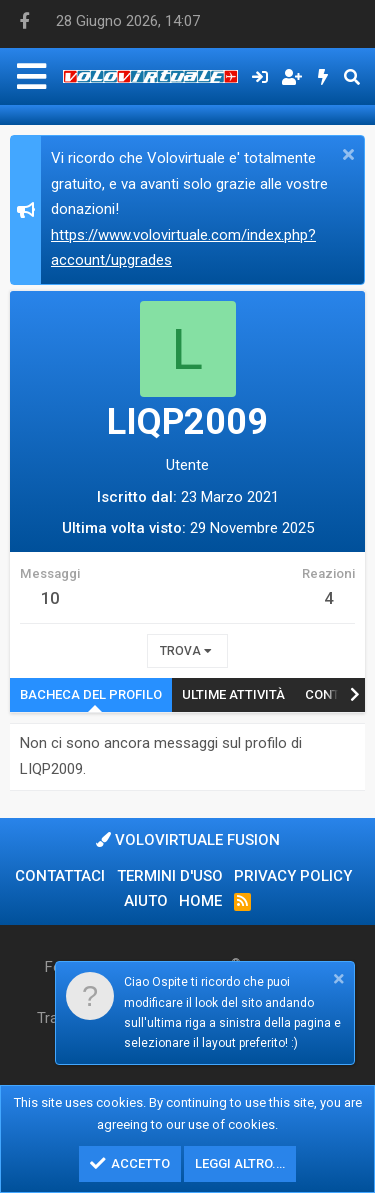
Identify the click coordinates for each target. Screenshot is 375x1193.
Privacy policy (293, 876)
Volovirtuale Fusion (188, 840)
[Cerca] (351, 77)
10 (50, 598)
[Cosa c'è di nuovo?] (323, 77)
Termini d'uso (170, 876)
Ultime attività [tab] (233, 694)
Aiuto (146, 901)
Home (200, 901)
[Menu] (31, 76)
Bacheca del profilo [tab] (91, 694)
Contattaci (60, 876)
